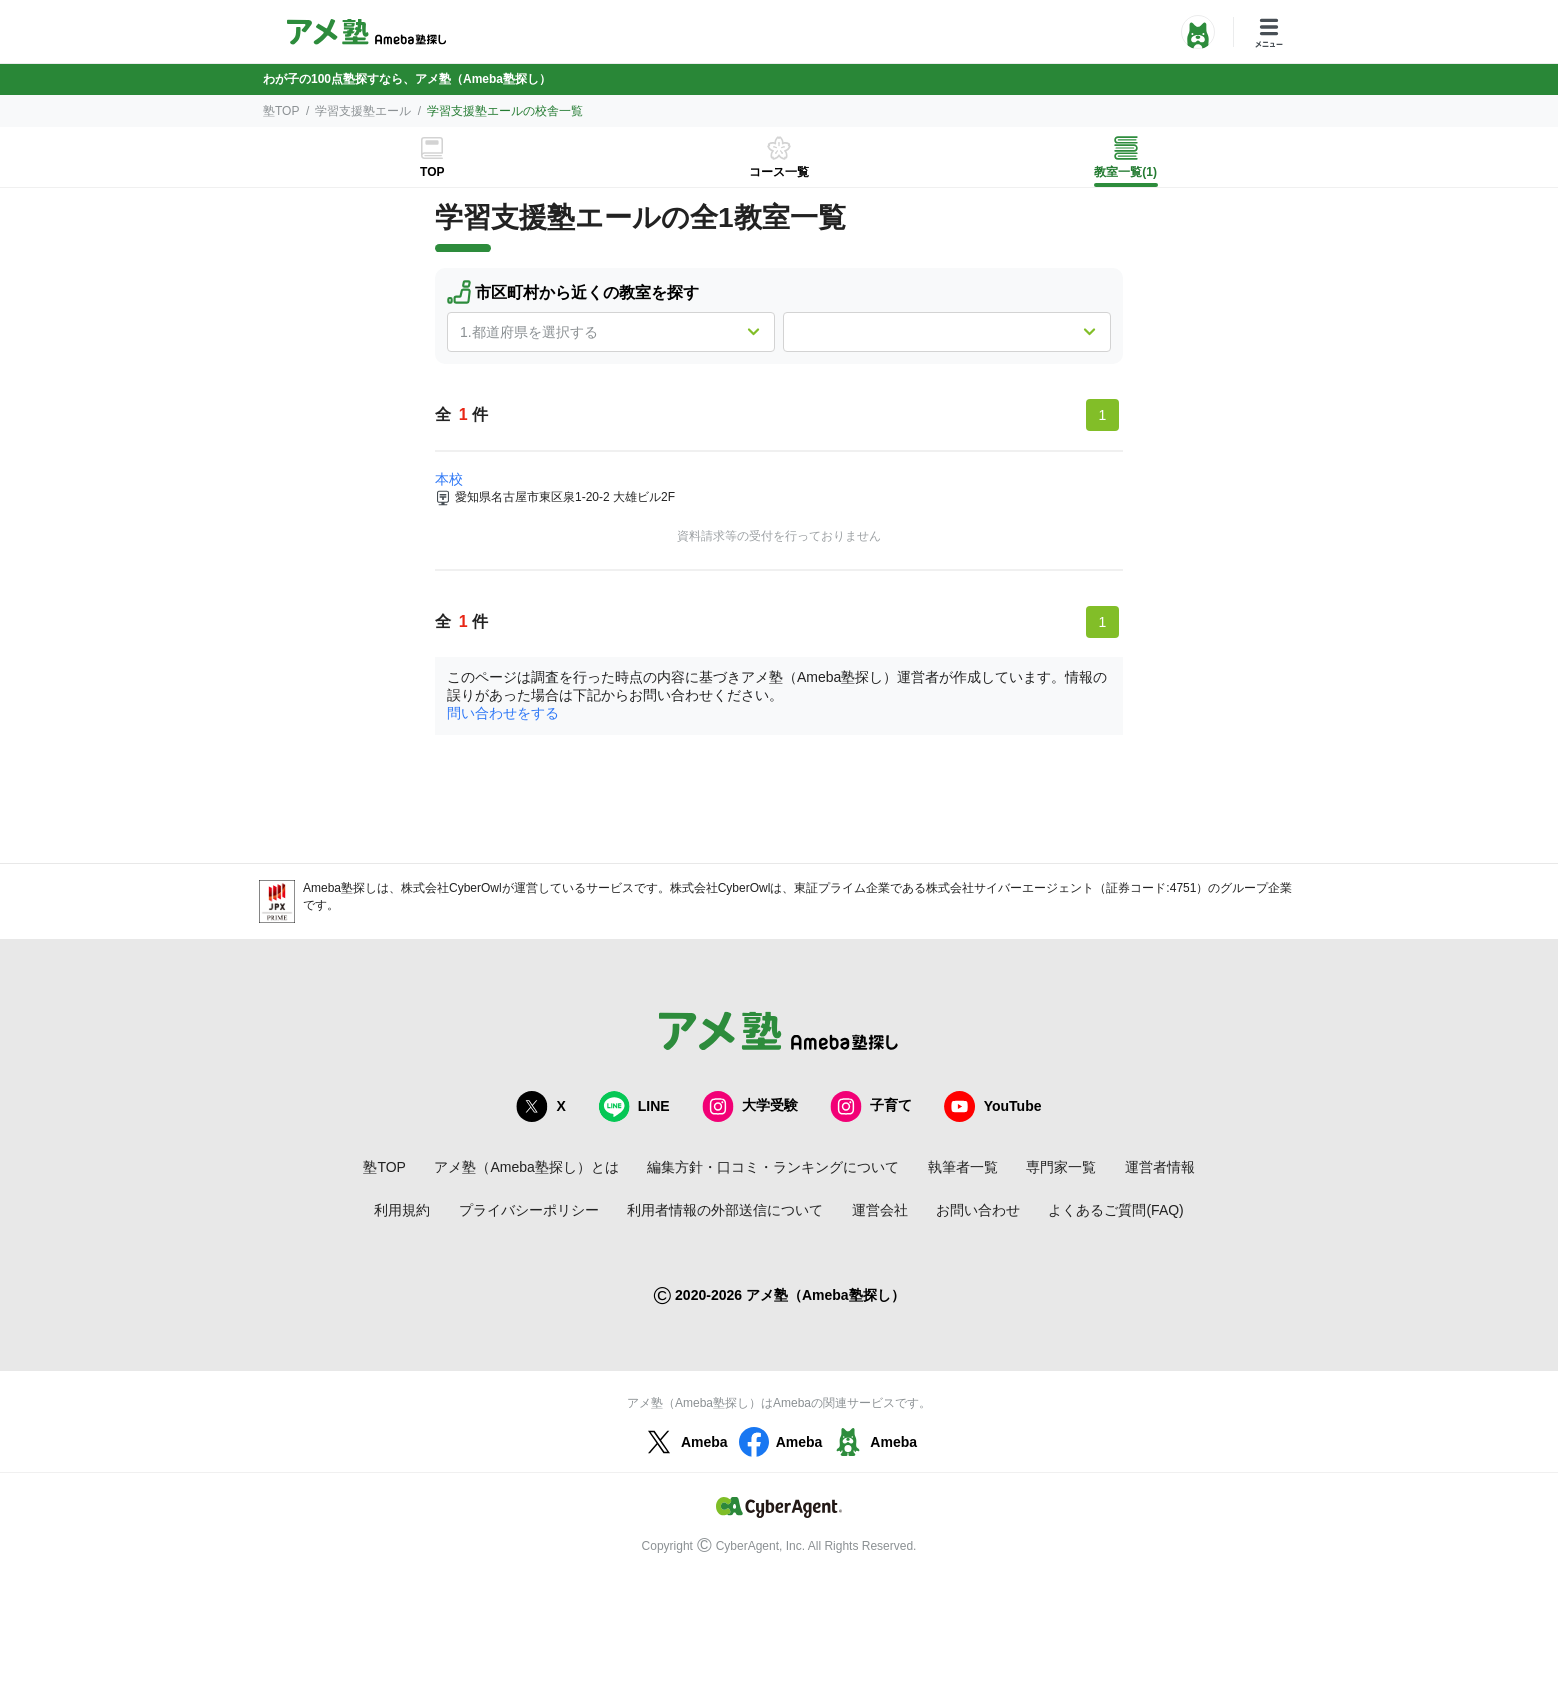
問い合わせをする (503, 713)
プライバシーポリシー (529, 1210)
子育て (871, 1106)
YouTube (993, 1106)
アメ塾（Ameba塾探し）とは (526, 1167)
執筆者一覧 (963, 1167)
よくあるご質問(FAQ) (1115, 1210)
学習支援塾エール (363, 111)
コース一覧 (779, 172)
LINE (634, 1106)
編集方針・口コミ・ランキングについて (773, 1167)
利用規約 (402, 1210)
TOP (432, 172)
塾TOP (281, 111)
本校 (449, 479)
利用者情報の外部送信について (725, 1210)
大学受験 (750, 1106)
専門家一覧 (1061, 1167)
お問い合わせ (978, 1210)
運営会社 (880, 1210)
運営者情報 (1160, 1167)
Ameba (684, 1442)
